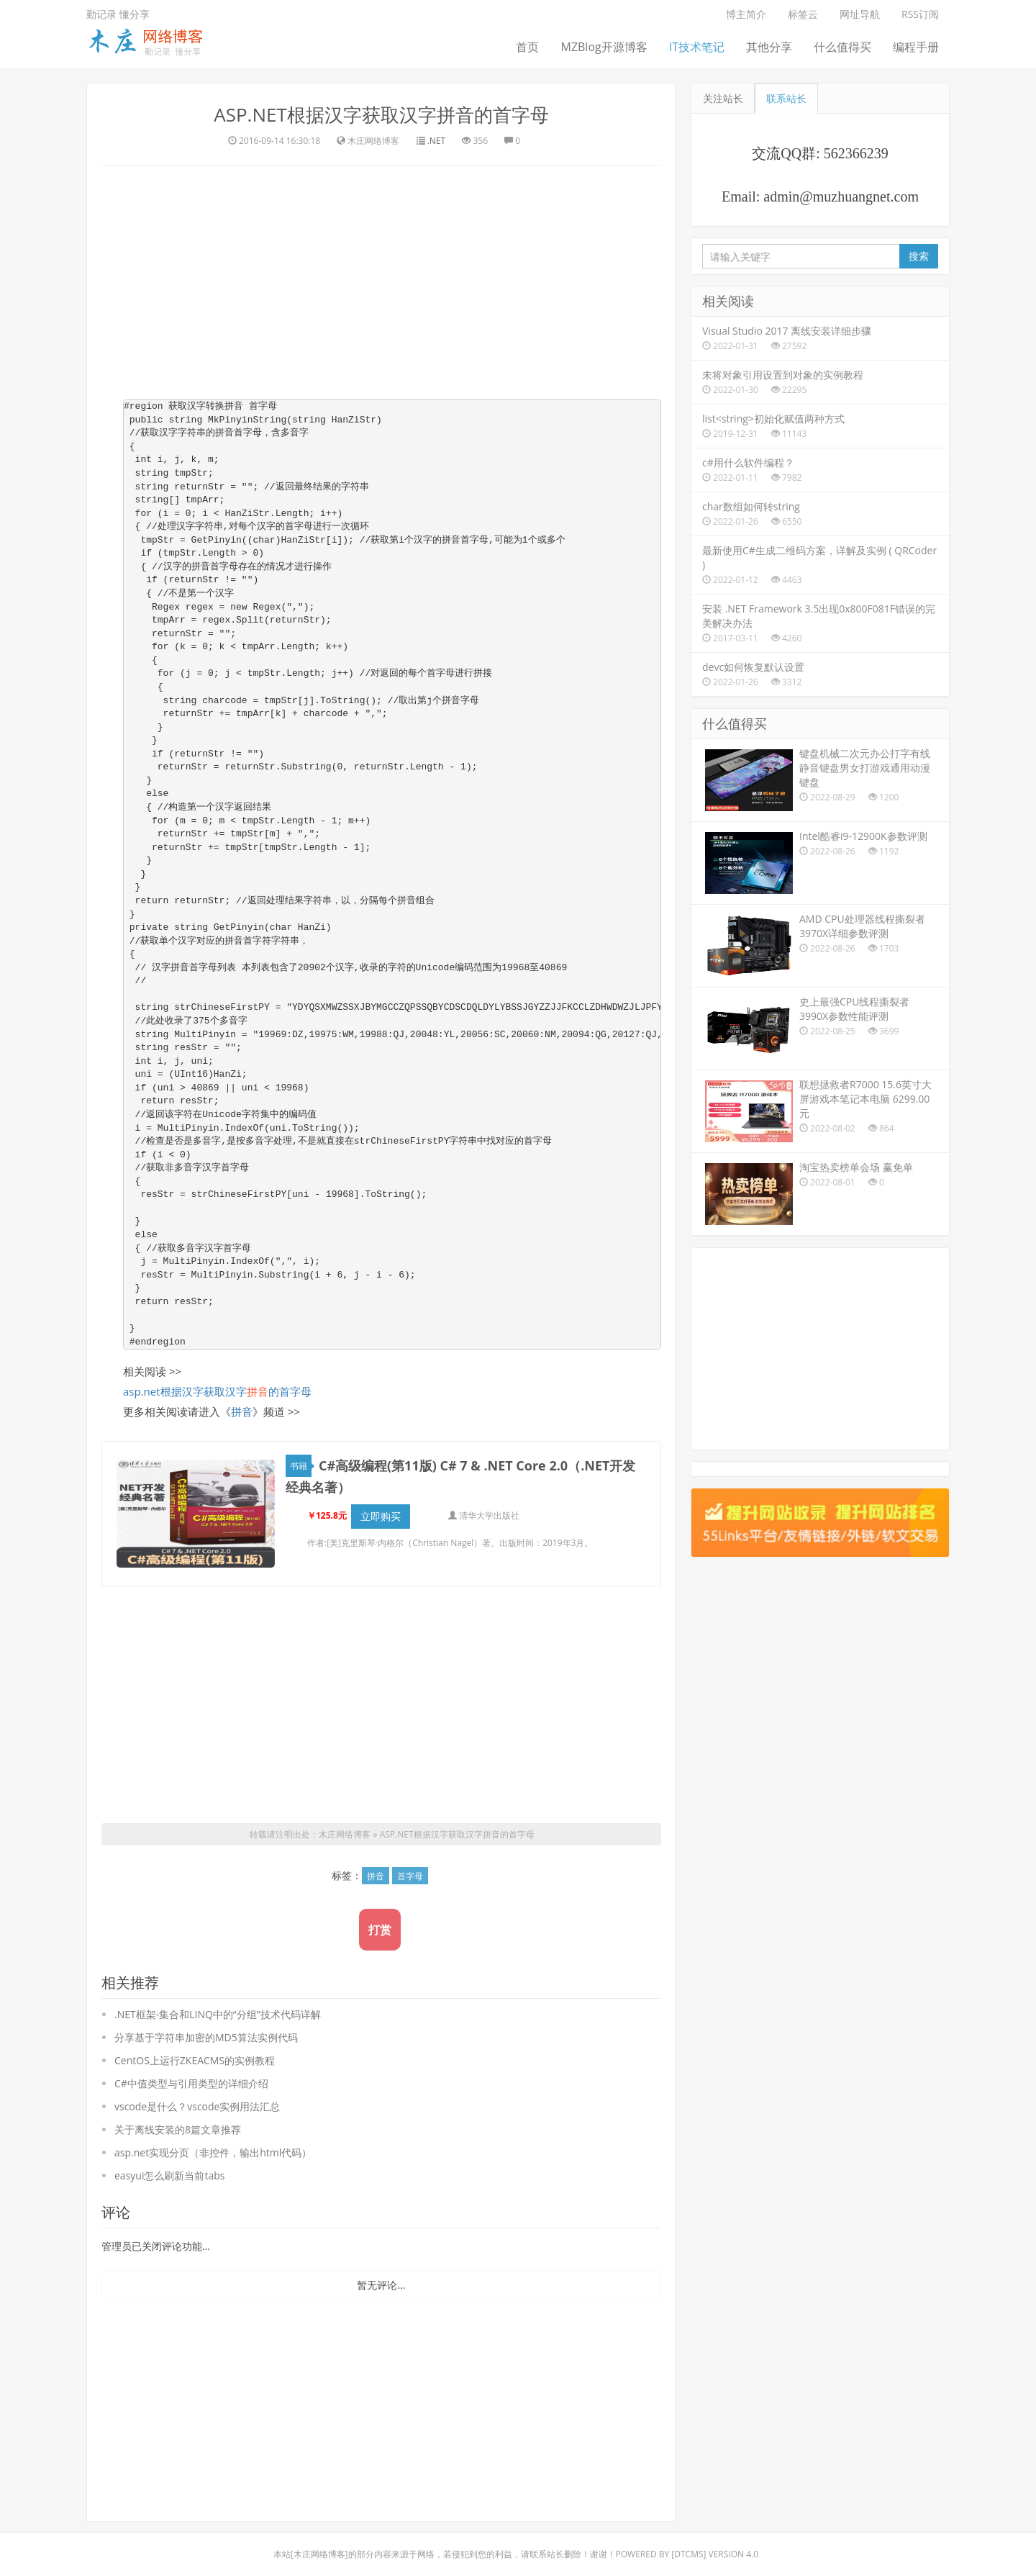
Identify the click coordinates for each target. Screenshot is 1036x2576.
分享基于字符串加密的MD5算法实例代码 (206, 2029)
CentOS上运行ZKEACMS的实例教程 (194, 2052)
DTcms (688, 2546)
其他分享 (769, 47)
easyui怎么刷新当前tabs (169, 2167)
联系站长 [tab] (786, 98)
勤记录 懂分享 (118, 14)
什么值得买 (842, 47)
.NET (436, 141)
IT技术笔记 (696, 47)
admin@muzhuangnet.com (841, 196)
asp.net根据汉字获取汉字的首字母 (217, 1391)
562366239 (856, 153)
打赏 (379, 1922)
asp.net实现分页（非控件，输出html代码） (213, 2144)
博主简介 (746, 14)
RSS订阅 (920, 14)
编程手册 (916, 47)
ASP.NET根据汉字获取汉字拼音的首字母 (381, 114)
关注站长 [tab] (723, 98)
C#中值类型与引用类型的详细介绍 (191, 2075)
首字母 (410, 1868)
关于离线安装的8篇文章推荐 (177, 2121)
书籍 (301, 1466)
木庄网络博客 (345, 1826)
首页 (527, 47)
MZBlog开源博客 (603, 47)
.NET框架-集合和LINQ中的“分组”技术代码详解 (217, 2006)
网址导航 (860, 14)
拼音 (242, 1411)
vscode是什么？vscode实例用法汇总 (197, 2098)
